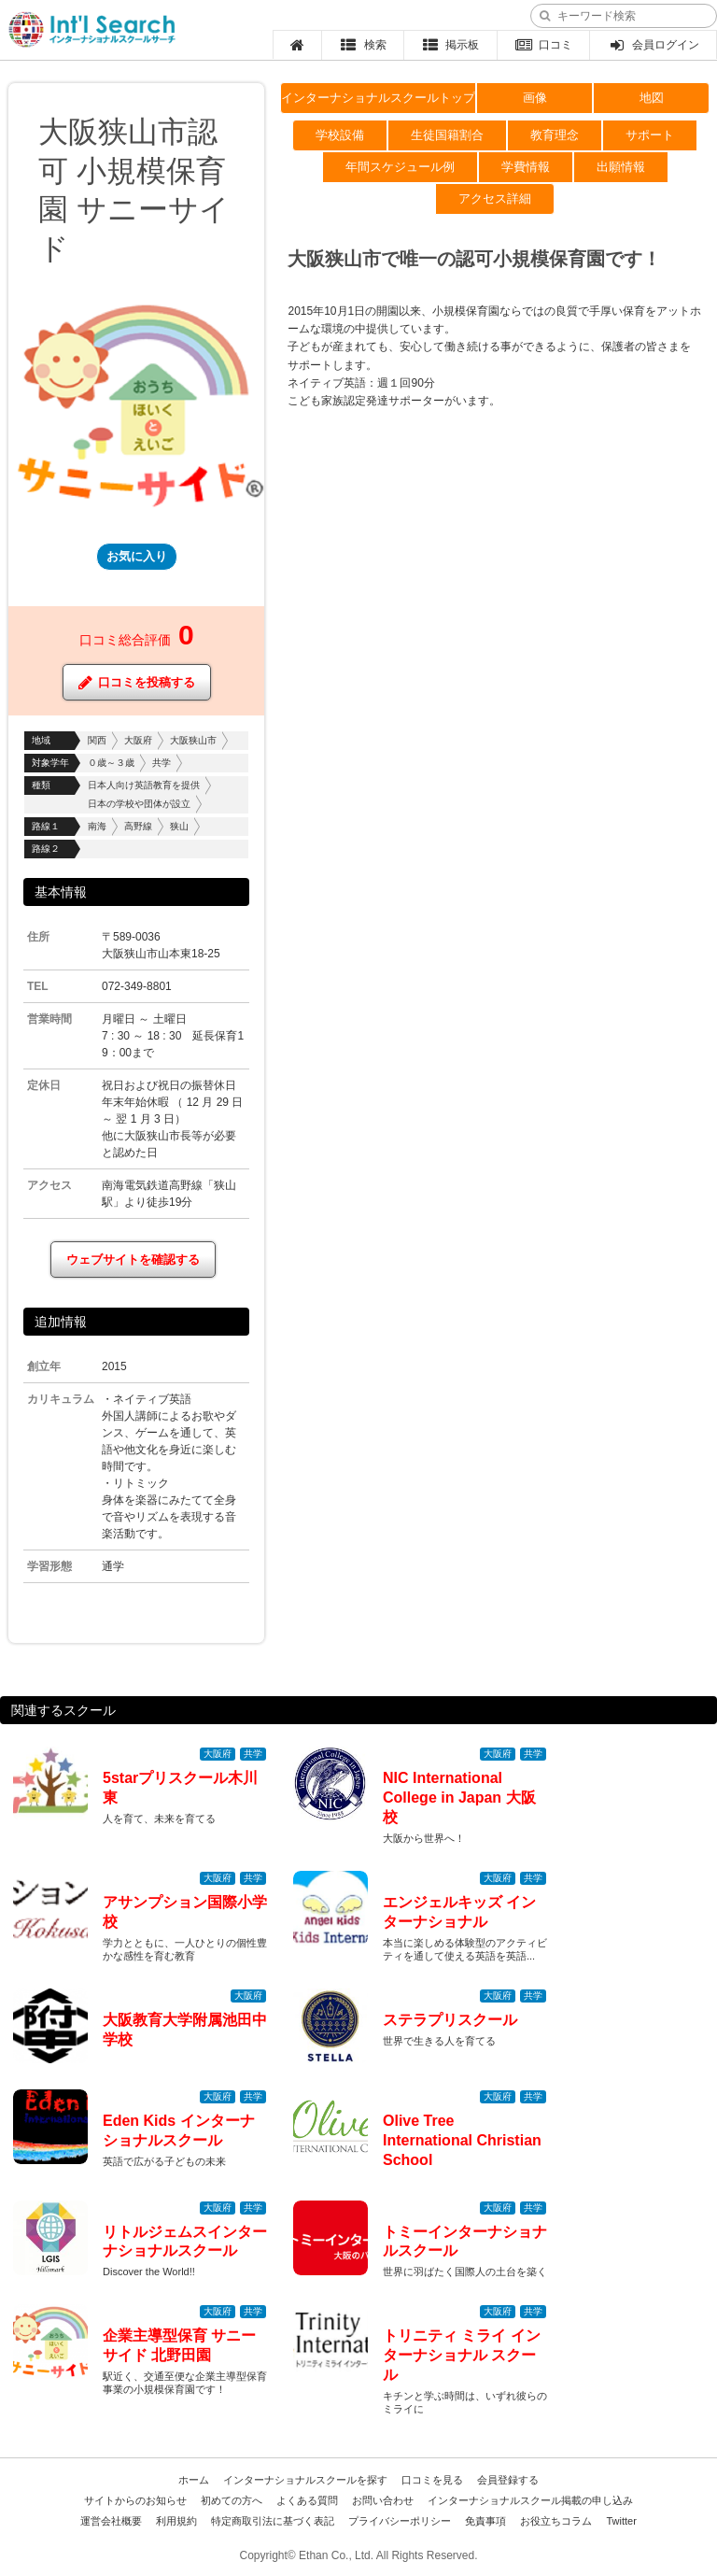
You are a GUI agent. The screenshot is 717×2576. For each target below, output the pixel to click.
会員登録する (508, 2479)
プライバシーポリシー (399, 2520)
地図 (652, 98)
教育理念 (554, 135)
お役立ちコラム (556, 2520)
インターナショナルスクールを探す (305, 2479)
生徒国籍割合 (447, 135)
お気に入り (136, 556)
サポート (650, 135)
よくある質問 (307, 2500)
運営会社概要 (111, 2520)
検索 (363, 44)
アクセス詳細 (494, 198)
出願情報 (621, 167)
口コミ (543, 44)
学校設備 (340, 135)
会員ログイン (653, 44)
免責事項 (485, 2520)
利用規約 (176, 2520)
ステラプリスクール (450, 2020)
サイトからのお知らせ (135, 2500)
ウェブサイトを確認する (133, 1260)
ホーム (193, 2479)
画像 (535, 98)
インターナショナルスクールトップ (378, 98)
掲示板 (450, 44)
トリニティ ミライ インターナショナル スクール (462, 2355)
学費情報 (525, 167)
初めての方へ (231, 2500)
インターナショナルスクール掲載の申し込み (530, 2500)
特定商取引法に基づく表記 (272, 2520)
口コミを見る (432, 2479)
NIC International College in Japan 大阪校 (459, 1797)
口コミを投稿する (136, 682)
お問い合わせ (383, 2500)
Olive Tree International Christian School (462, 2140)
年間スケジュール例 (400, 167)
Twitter (621, 2520)
